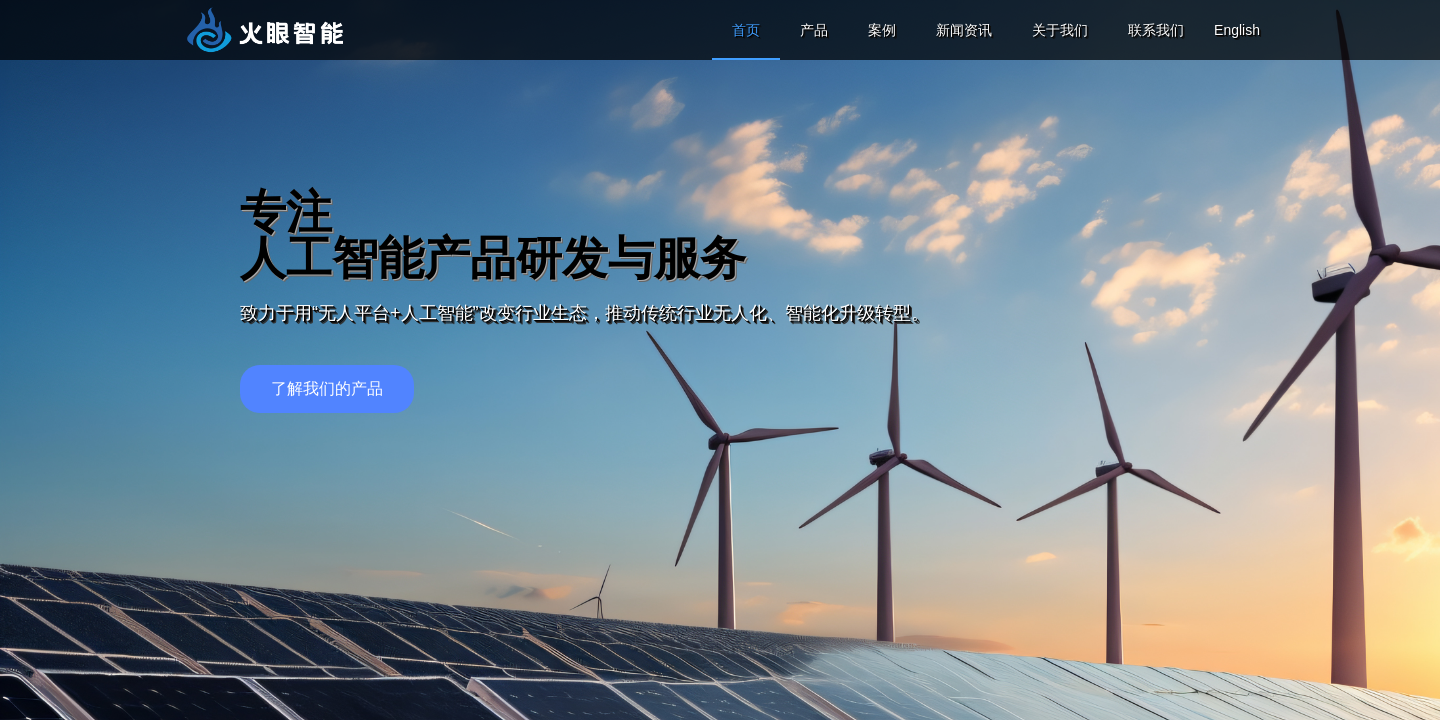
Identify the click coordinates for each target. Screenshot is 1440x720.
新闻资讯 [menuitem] (964, 30)
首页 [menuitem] (746, 30)
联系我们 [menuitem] (1156, 30)
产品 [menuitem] (814, 30)
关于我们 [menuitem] (1060, 30)
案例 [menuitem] (882, 30)
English (1237, 30)
